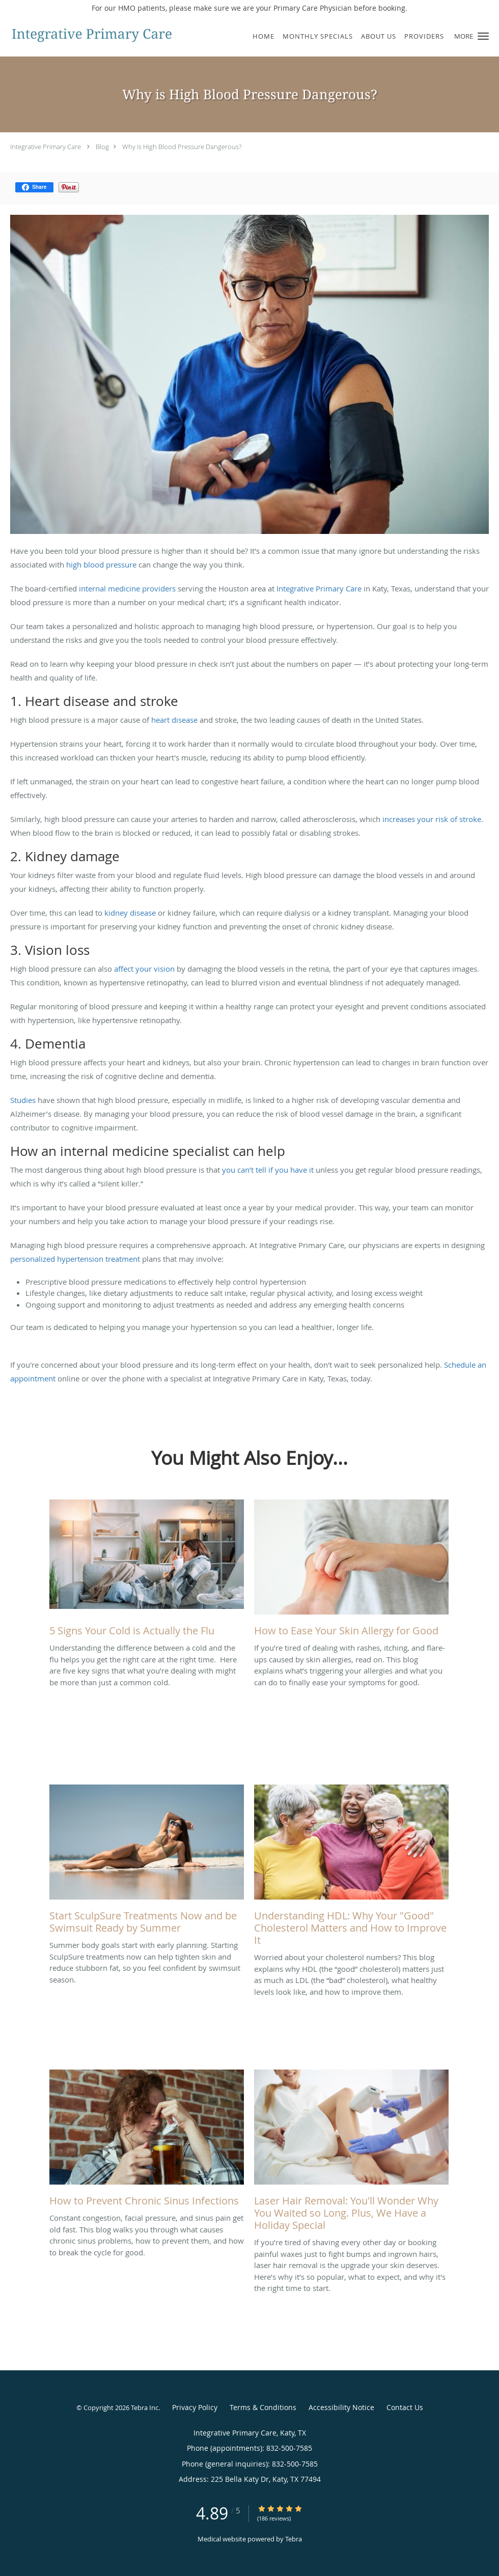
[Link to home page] (89, 35)
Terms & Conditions (263, 2407)
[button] (483, 36)
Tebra (293, 2538)
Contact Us (404, 2407)
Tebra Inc (144, 2407)
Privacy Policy (194, 2407)
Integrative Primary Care (45, 146)
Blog (102, 146)
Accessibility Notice (341, 2407)
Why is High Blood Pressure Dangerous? (181, 146)
